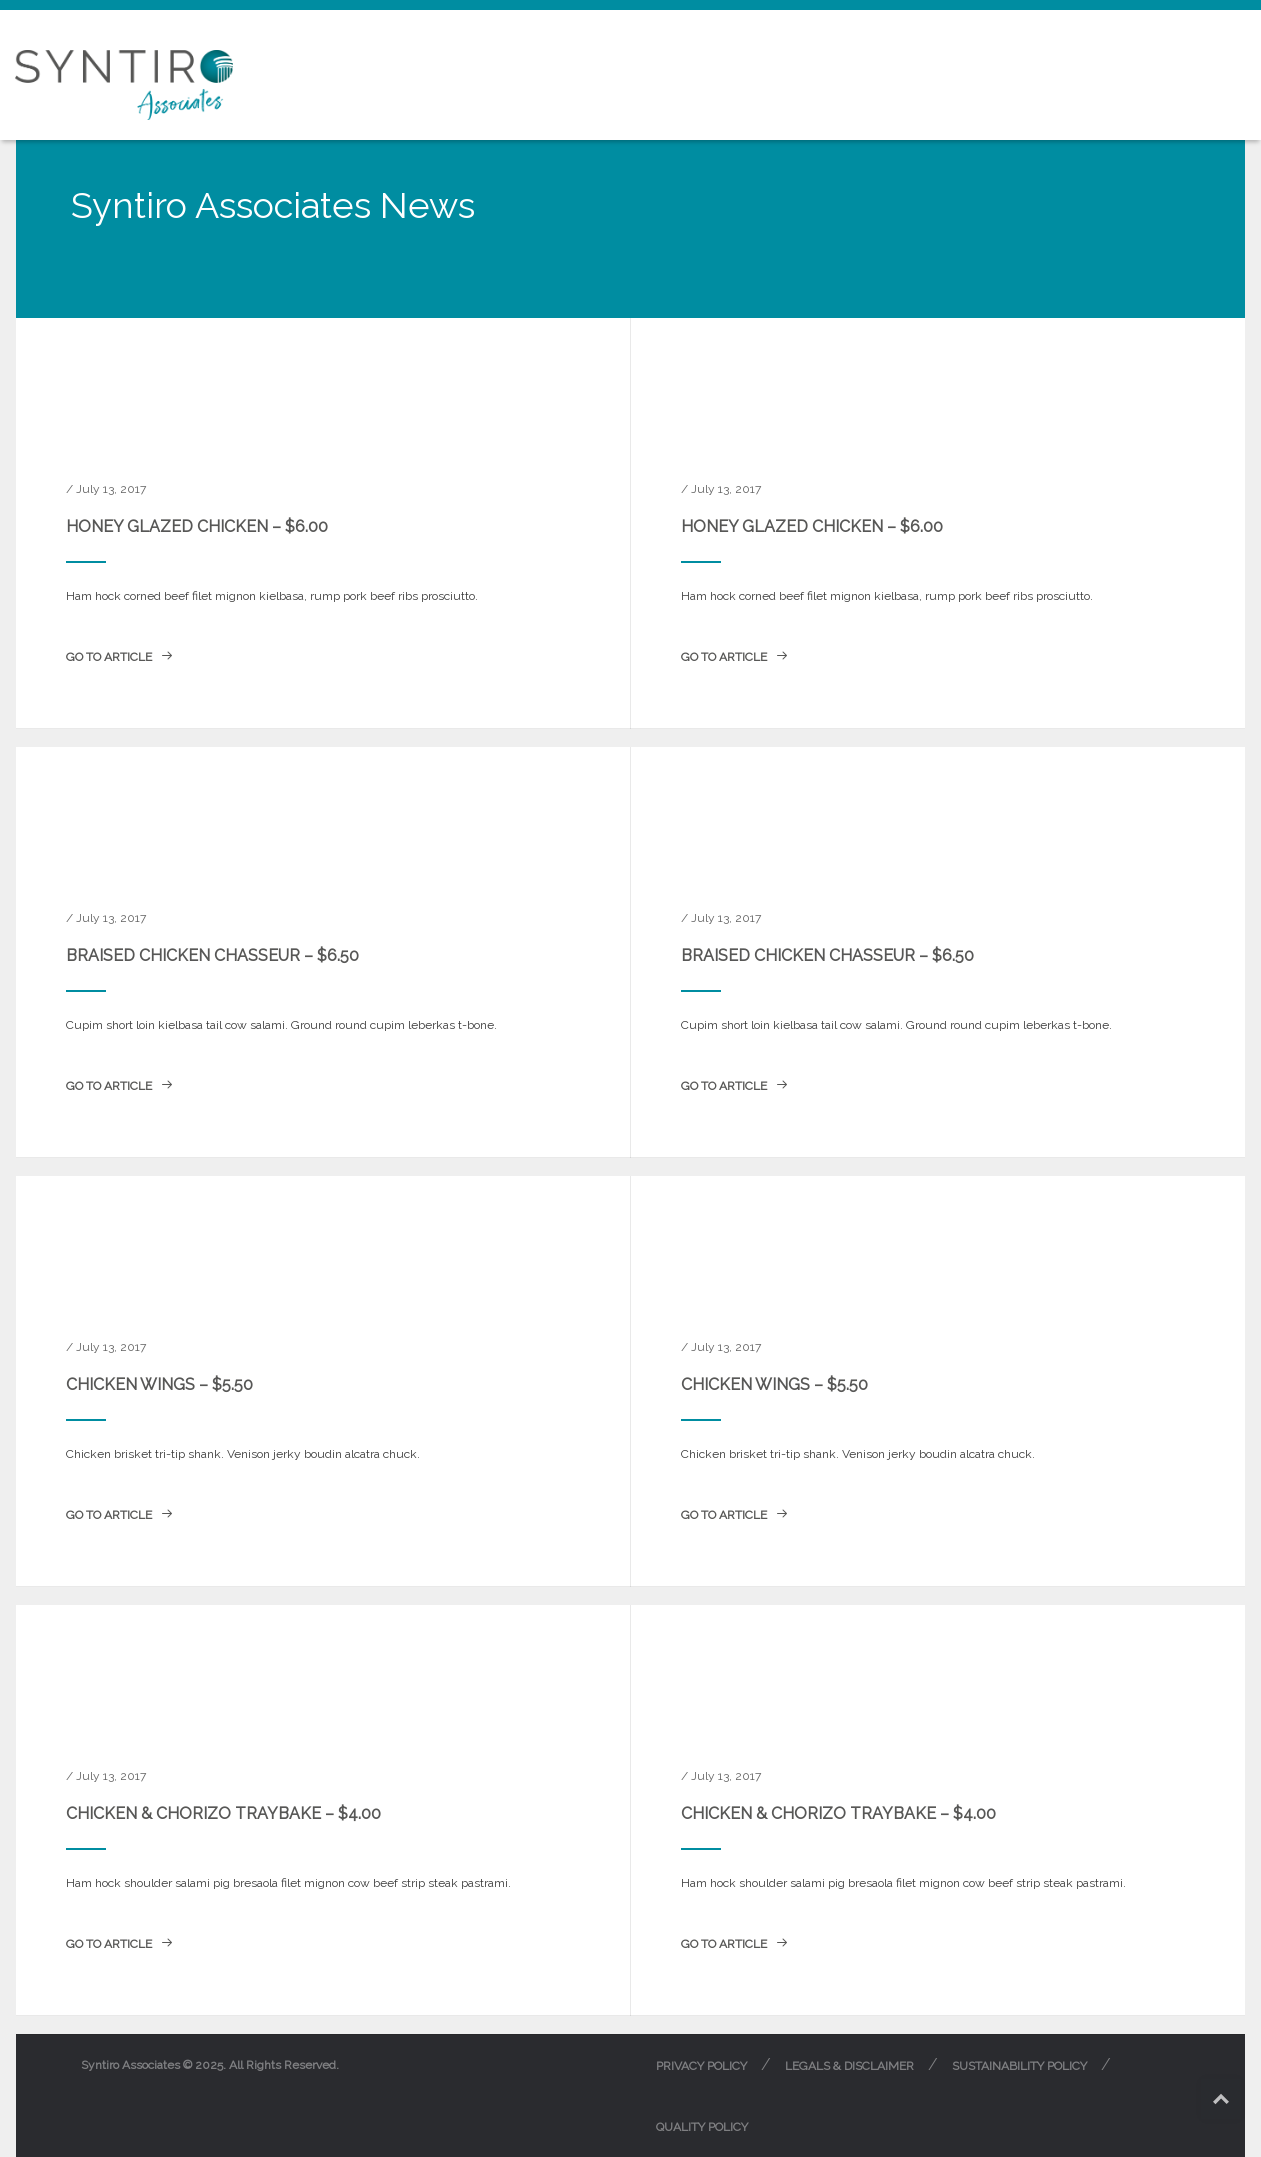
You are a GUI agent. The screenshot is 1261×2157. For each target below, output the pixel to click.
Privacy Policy (701, 2066)
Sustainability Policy (1019, 2066)
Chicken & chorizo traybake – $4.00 (223, 1813)
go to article (119, 657)
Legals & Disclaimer (849, 2066)
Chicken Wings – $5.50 (159, 1384)
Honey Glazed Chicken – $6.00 (197, 526)
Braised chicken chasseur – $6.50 (212, 955)
